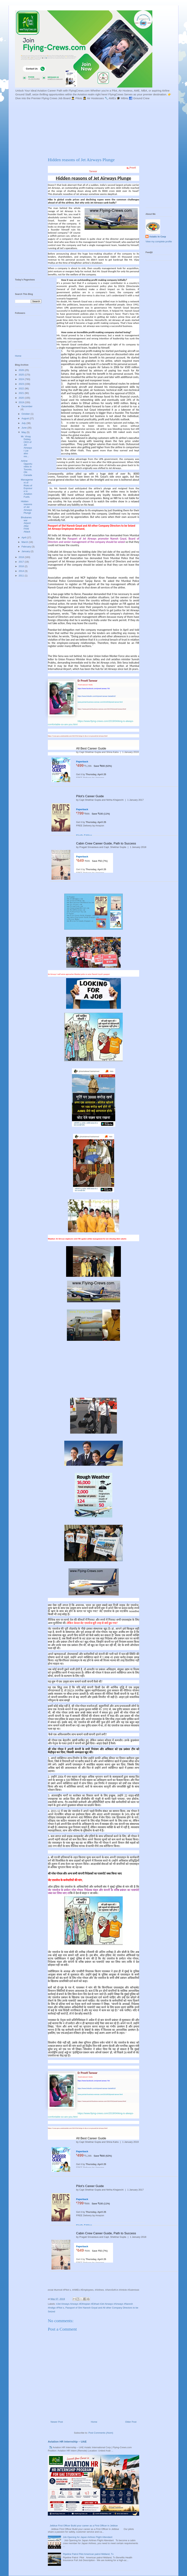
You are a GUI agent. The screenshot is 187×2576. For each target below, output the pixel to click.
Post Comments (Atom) (100, 2432)
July (24, 423)
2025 (22, 374)
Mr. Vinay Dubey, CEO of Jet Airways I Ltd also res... (26, 446)
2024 (22, 379)
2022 (22, 388)
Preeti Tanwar (89, 680)
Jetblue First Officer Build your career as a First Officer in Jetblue (84, 2525)
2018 (22, 557)
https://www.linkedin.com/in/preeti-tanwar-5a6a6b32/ (97, 696)
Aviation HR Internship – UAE (67, 2441)
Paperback (82, 761)
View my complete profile (159, 241)
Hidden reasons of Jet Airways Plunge (26, 507)
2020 (22, 397)
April (24, 537)
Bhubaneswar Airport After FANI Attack (26, 524)
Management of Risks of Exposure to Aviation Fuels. (27, 488)
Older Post (130, 2421)
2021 (22, 393)
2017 (22, 561)
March (25, 542)
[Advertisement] (101, 128)
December (27, 406)
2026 (22, 370)
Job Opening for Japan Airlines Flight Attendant (87, 2537)
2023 (22, 384)
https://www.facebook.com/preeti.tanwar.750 (94, 688)
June (24, 427)
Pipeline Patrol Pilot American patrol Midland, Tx (88, 2554)
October (26, 413)
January (26, 551)
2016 (22, 566)
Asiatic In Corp (157, 236)
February (27, 546)
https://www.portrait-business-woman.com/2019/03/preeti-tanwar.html (102, 709)
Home (94, 2421)
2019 (22, 402)
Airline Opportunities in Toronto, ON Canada (26, 468)
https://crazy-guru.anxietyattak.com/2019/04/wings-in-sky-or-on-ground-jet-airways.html (77, 736)
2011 (22, 575)
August (26, 418)
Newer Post (57, 2421)
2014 (22, 571)
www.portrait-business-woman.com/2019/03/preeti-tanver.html (100, 702)
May (24, 432)
